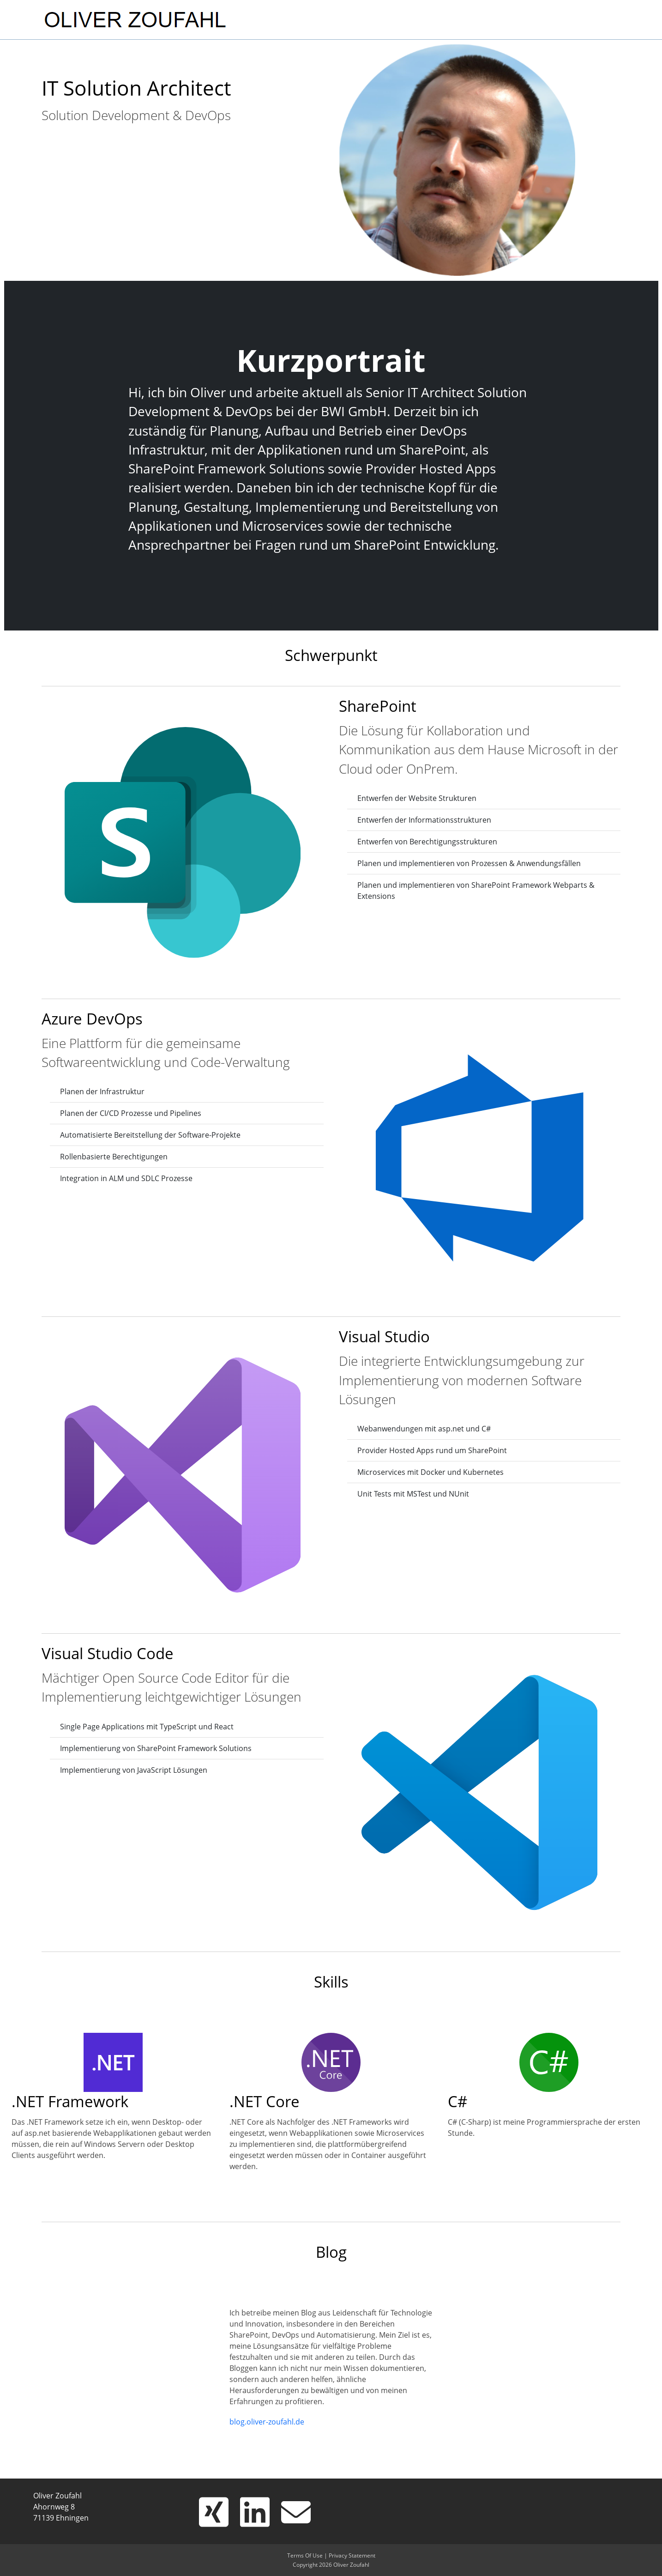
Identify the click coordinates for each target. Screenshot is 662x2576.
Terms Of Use (305, 2555)
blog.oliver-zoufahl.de (266, 2422)
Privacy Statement (352, 2555)
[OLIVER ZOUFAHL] (135, 18)
